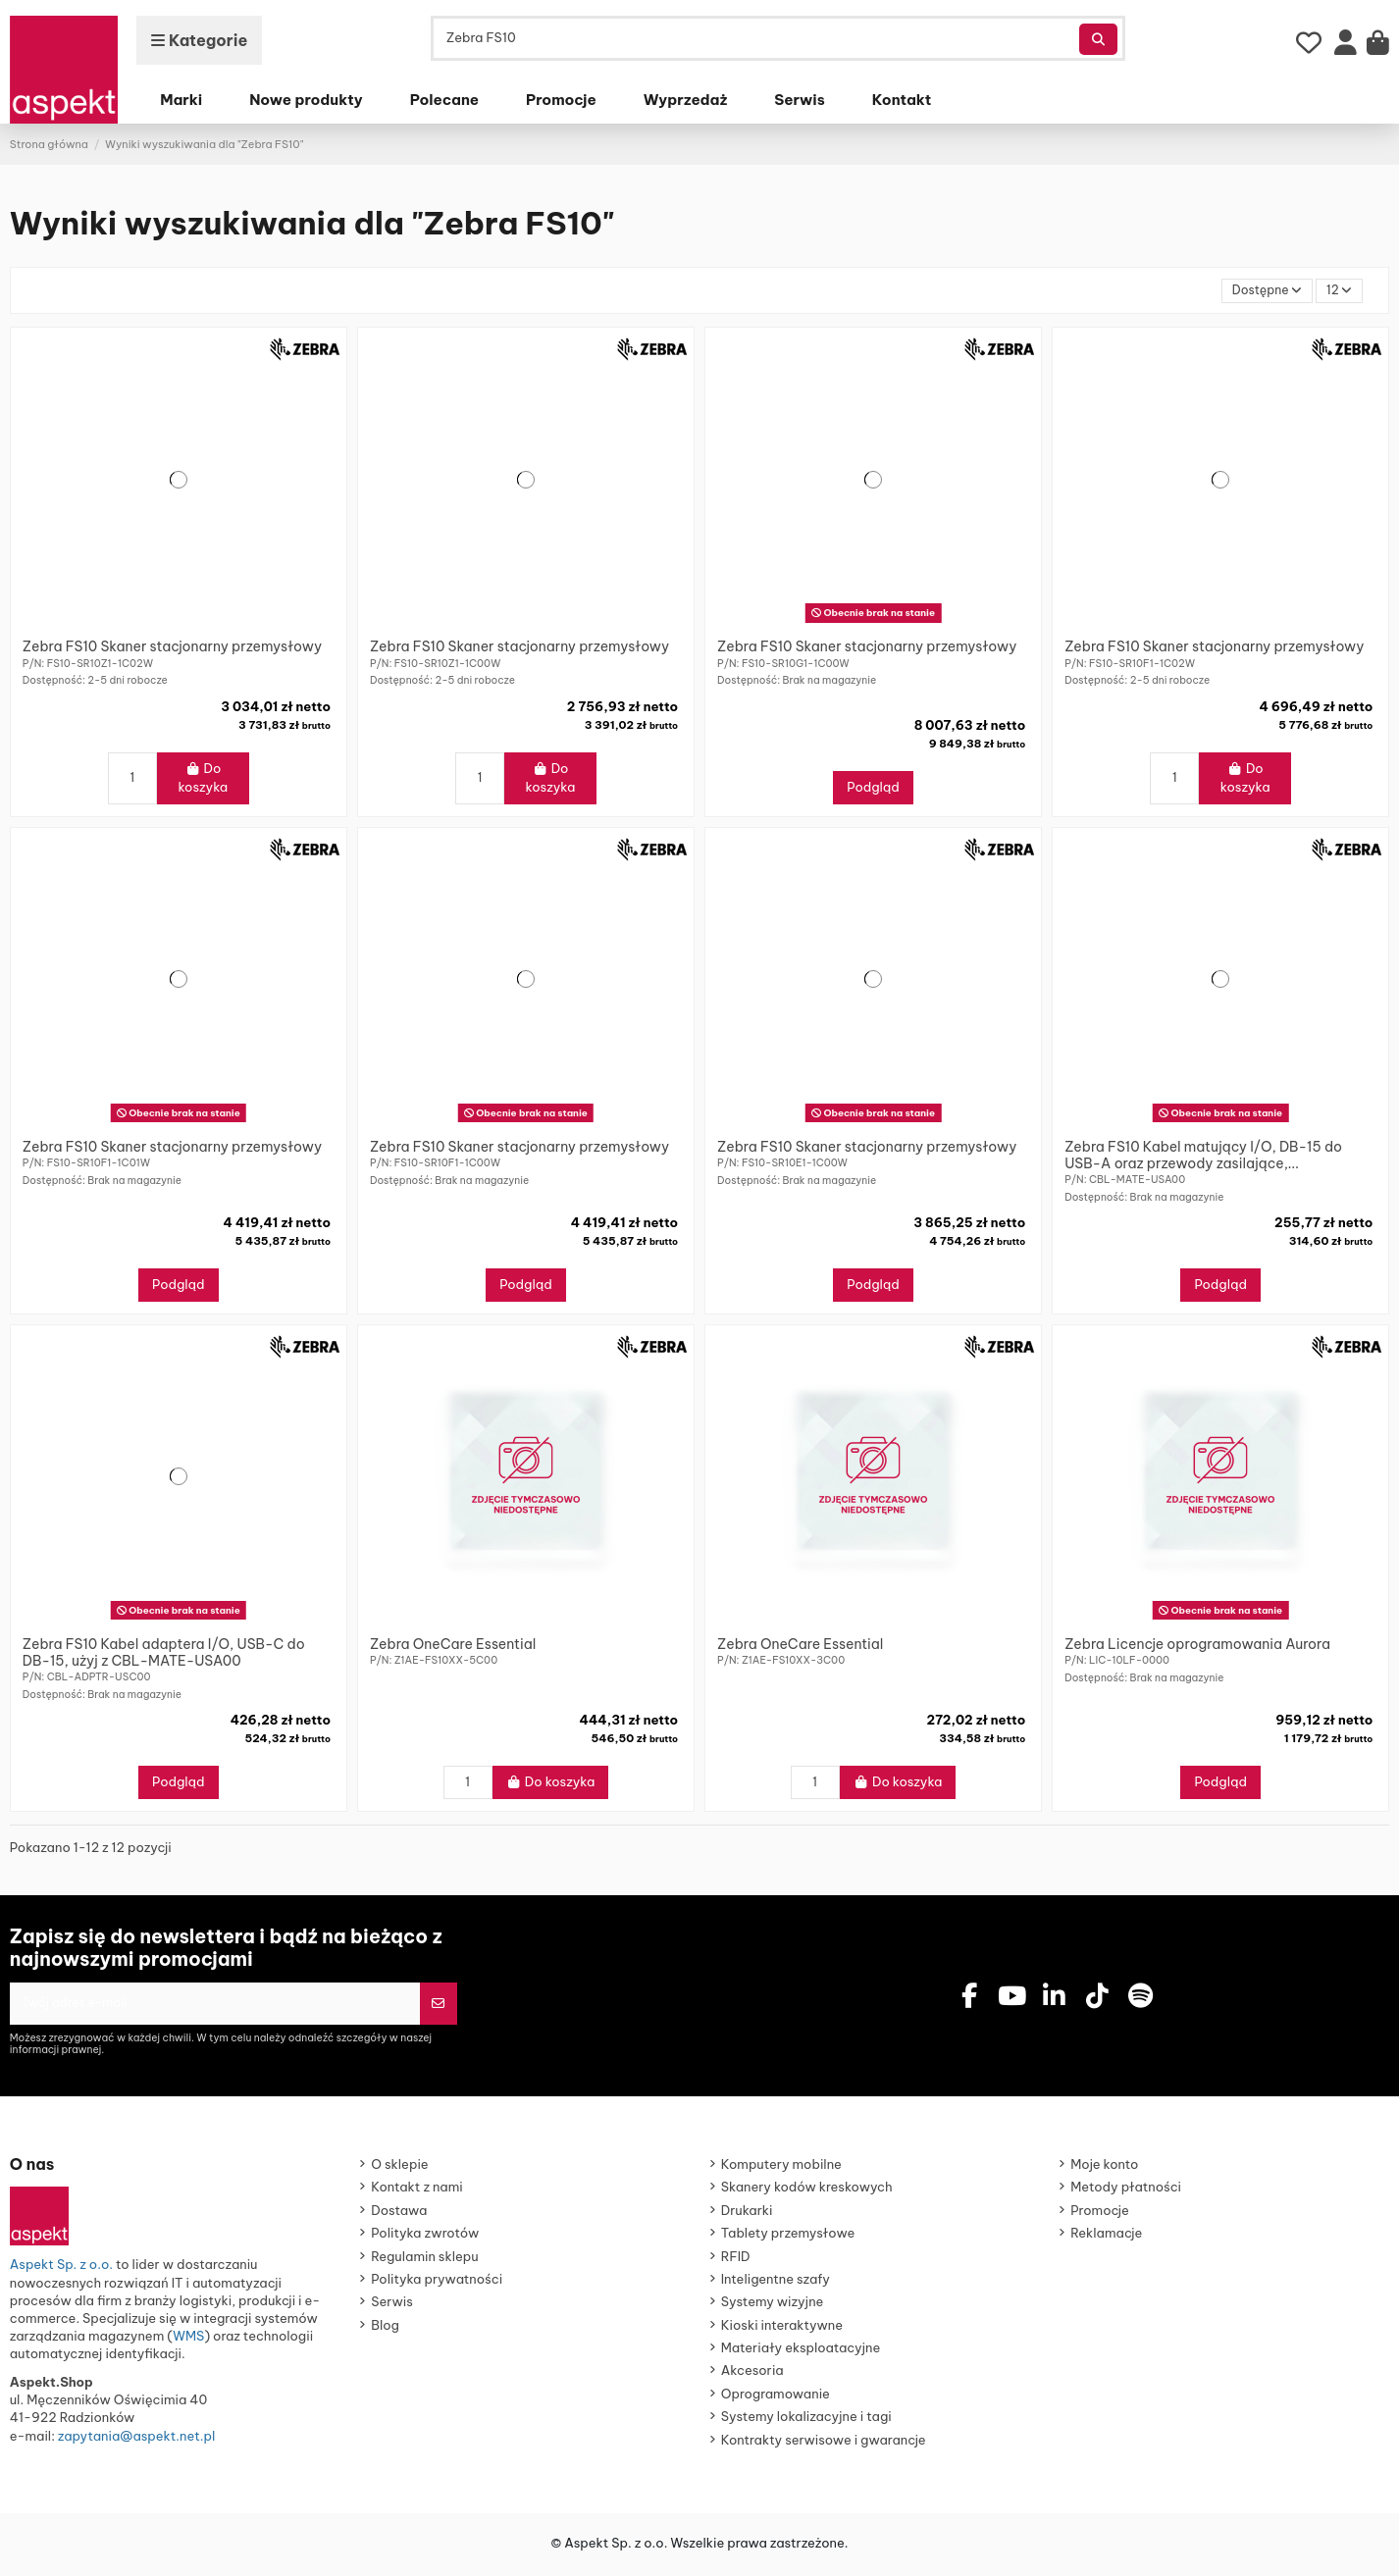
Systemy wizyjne (772, 2305)
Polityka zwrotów (425, 2236)
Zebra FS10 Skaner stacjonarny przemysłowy (172, 648)
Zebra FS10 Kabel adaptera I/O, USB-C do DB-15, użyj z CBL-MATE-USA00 (164, 1653)
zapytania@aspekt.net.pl (136, 2439)
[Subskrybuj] (438, 2006)
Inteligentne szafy (775, 2283)
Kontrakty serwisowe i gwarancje (823, 2443)
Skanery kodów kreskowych (807, 2190)
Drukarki (747, 2214)
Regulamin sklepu (424, 2260)
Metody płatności (1125, 2190)
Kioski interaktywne (782, 2329)
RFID (736, 2260)
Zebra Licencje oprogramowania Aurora (1197, 1645)
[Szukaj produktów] (1098, 39)
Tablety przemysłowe (788, 2236)
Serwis (391, 2305)
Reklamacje (1106, 2236)
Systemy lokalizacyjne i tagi (806, 2420)
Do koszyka (203, 779)
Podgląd (873, 789)
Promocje (1099, 2214)
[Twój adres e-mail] (215, 2006)
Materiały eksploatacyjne (801, 2351)
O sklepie (399, 2168)
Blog (385, 2329)
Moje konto (1104, 2168)
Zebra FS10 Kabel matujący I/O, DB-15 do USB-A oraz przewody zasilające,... (1203, 1156)
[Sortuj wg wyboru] (1263, 292)
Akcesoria (752, 2374)
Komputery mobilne (781, 2168)
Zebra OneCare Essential (453, 1645)
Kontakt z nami (416, 2190)
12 (1337, 290)
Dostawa (399, 2214)
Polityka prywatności (436, 2283)
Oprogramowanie (775, 2397)
